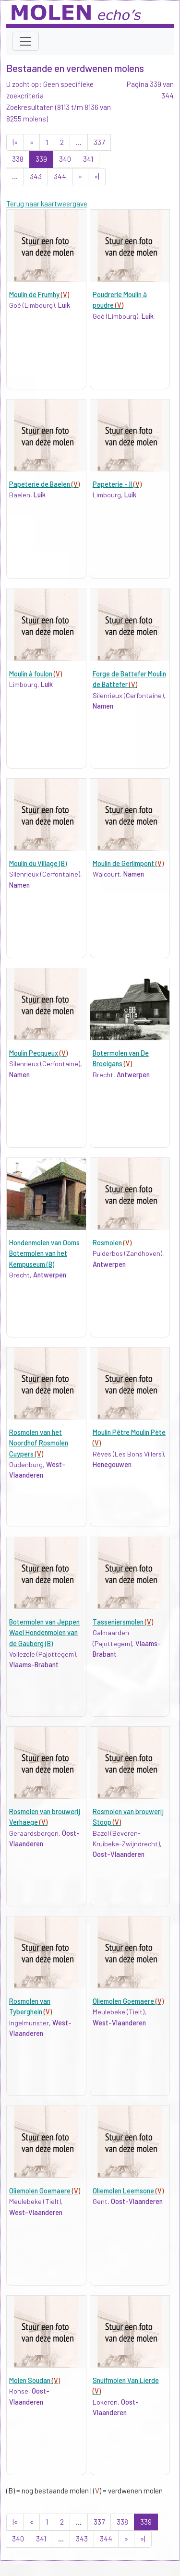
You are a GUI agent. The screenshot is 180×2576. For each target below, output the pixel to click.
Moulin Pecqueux (38, 1053)
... (79, 142)
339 (41, 159)
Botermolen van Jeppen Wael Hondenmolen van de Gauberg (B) (44, 1633)
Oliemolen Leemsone (128, 2191)
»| (96, 176)
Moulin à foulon (35, 674)
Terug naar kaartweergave (46, 203)
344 (60, 176)
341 (88, 159)
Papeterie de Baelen (44, 484)
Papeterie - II (117, 484)
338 (18, 159)
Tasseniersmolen (123, 1622)
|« (15, 142)
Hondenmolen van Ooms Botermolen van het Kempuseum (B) (44, 1253)
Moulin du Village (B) (38, 863)
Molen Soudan (34, 2380)
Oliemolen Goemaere (128, 2001)
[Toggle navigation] (25, 41)
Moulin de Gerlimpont (128, 863)
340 (65, 159)
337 (99, 142)
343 (36, 176)
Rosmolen (112, 1243)
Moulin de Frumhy (39, 294)
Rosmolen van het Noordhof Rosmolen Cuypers (38, 1443)
